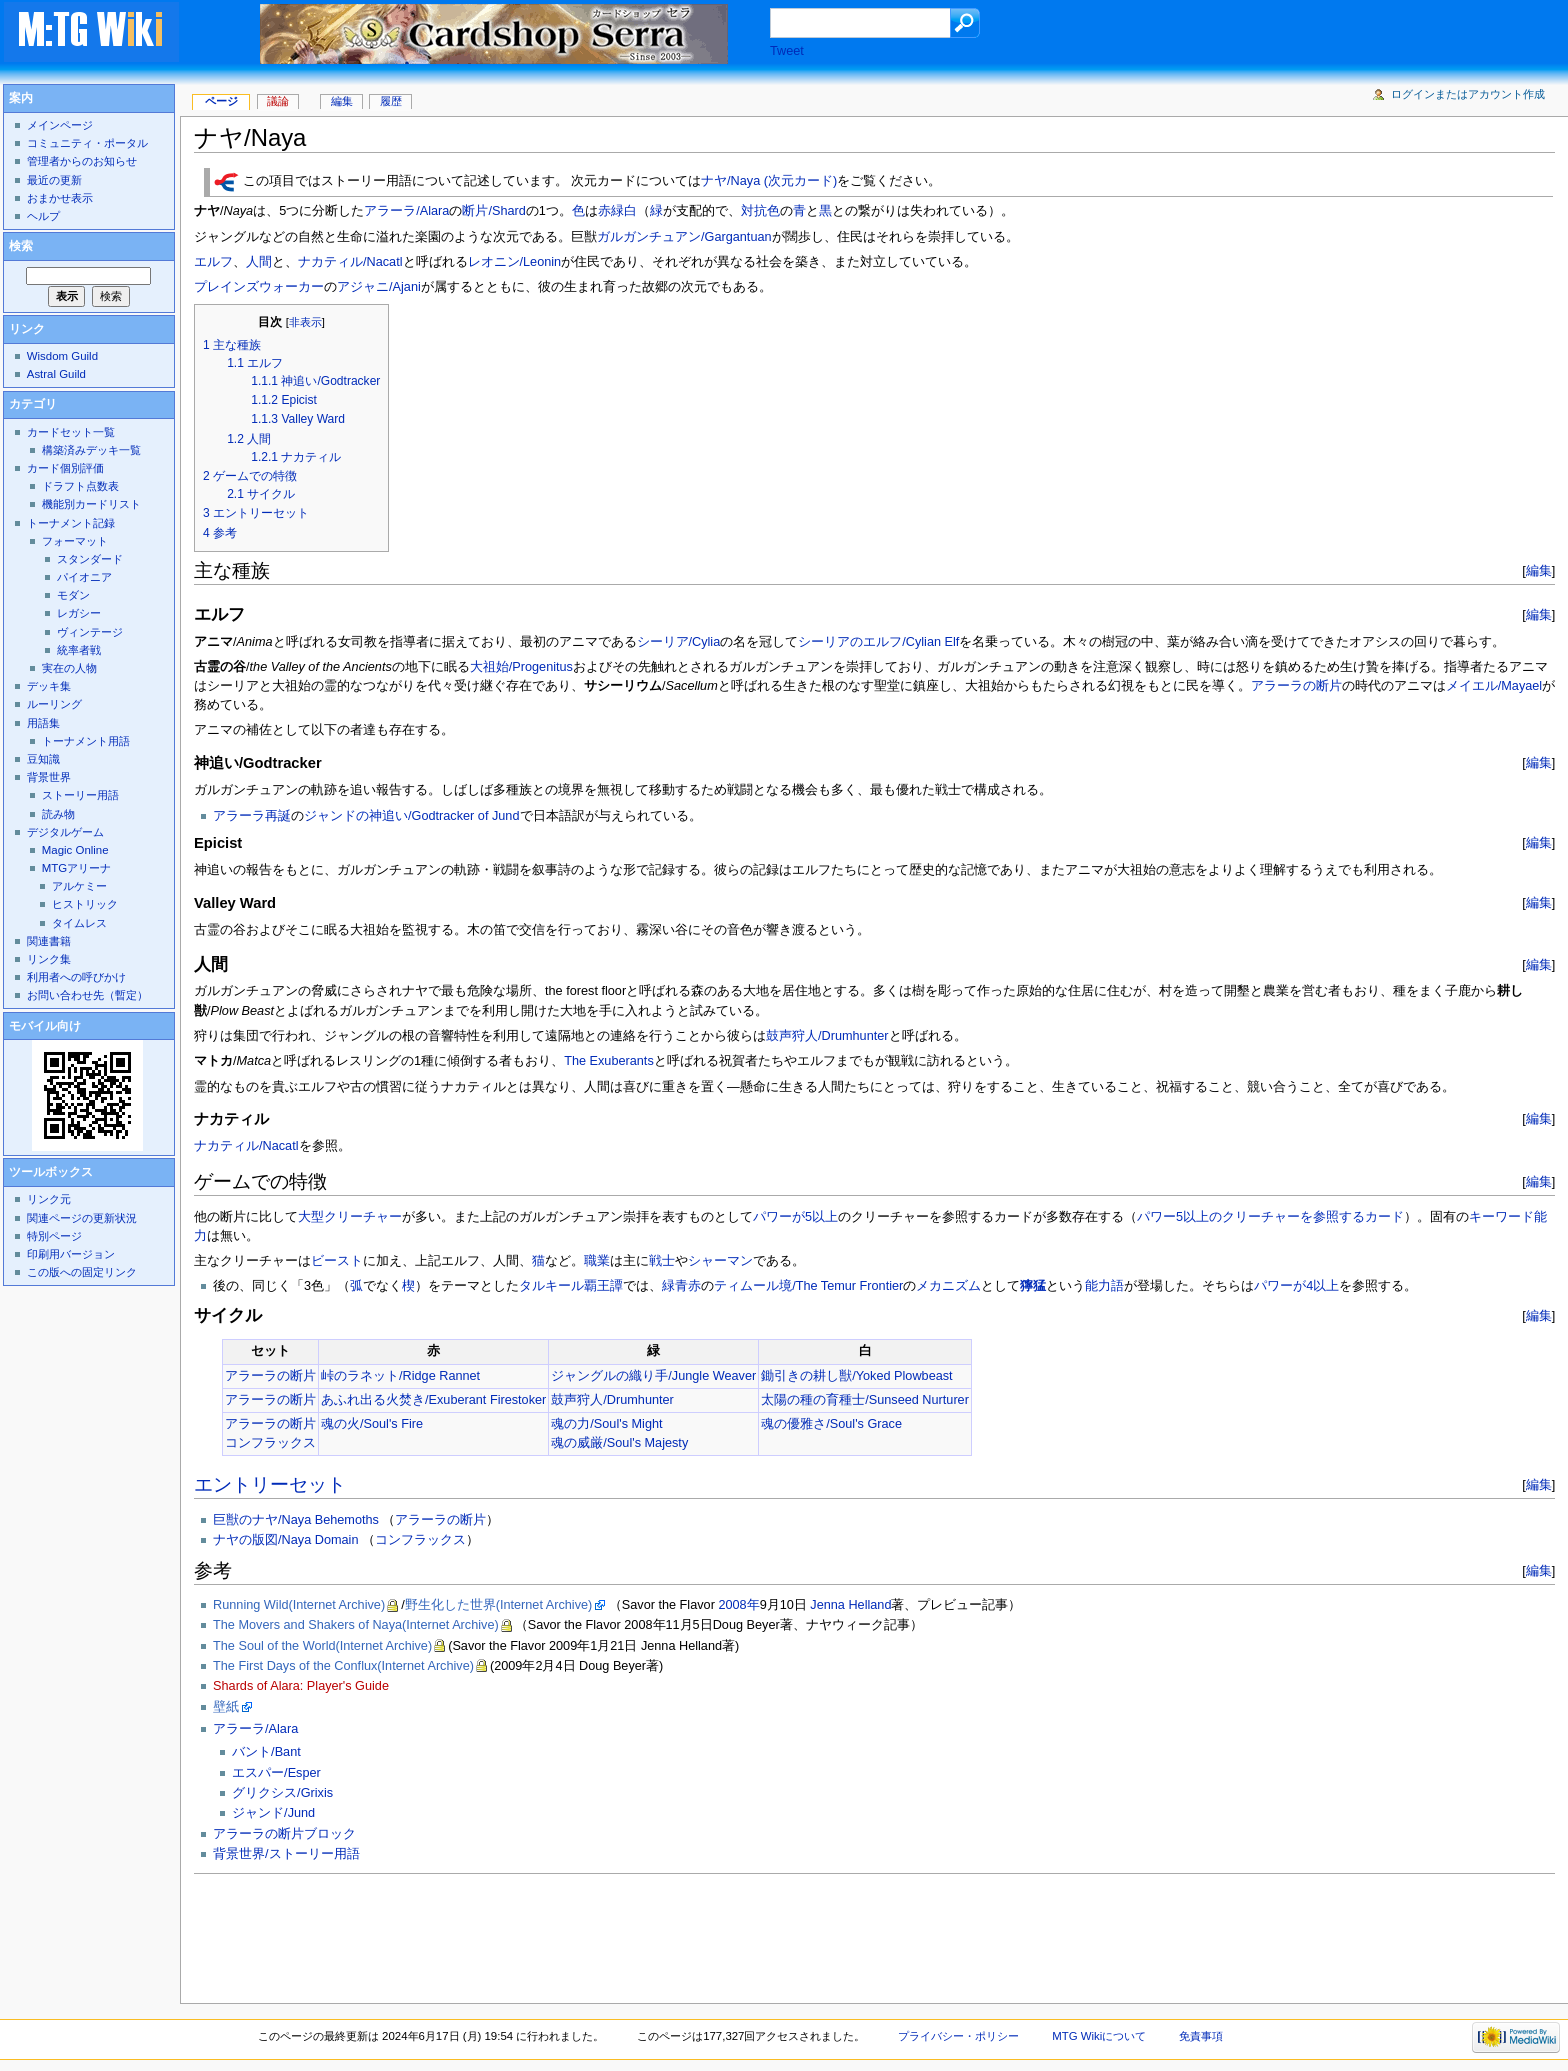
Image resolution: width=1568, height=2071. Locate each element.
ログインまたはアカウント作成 (1468, 94)
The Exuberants (609, 1061)
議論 (278, 101)
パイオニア (84, 577)
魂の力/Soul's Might (606, 1424)
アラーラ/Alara (406, 211)
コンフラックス (270, 1443)
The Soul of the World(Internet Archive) (322, 1646)
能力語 (1104, 1286)
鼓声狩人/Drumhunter (827, 1036)
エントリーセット (270, 1484)
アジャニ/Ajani (379, 287)
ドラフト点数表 (80, 486)
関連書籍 (49, 941)
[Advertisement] (558, 1933)
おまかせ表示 (60, 198)
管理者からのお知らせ (82, 161)
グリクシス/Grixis (282, 1793)
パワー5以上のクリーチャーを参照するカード (1270, 1217)
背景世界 (49, 777)
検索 (21, 246)
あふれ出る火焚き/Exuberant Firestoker (433, 1400)
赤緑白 (617, 211)
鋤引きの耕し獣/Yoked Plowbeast (856, 1376)
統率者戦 (79, 650)
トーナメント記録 (71, 523)
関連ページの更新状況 (82, 1218)
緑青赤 (681, 1286)
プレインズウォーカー (259, 287)
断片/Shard (493, 211)
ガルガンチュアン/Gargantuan (684, 237)
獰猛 (1033, 1286)
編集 (1539, 570)
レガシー (79, 613)
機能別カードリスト (91, 504)
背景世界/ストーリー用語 (286, 1854)
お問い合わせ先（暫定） (87, 995)
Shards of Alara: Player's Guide (301, 1686)
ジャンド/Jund (273, 1813)
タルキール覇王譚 (571, 1286)
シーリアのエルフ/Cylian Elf (878, 642)
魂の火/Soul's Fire (372, 1424)
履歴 (391, 101)
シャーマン (720, 1261)
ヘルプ (43, 216)
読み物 (58, 814)
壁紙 (226, 1707)
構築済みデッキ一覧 (91, 450)
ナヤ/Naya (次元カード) (769, 182)
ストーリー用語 (80, 795)
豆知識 (43, 759)
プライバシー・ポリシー (958, 2036)
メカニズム (948, 1286)
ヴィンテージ (90, 632)
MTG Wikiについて (1099, 2036)
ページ (221, 101)
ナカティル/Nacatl (350, 262)
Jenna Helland (850, 1605)
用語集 (43, 723)
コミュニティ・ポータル (87, 143)
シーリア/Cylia (679, 642)
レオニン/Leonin (515, 262)
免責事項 (1201, 2036)
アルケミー (79, 886)
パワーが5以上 (795, 1217)
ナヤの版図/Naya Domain (285, 1540)
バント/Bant (266, 1752)
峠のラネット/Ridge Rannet (400, 1376)
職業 (597, 1261)
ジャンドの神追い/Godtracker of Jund (411, 816)
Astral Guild (56, 374)
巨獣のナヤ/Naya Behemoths (296, 1520)
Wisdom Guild (62, 356)
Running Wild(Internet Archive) (299, 1605)
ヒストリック (85, 904)
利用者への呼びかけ (76, 977)
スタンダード (90, 559)
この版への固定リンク (82, 1272)
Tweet (787, 51)
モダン (73, 595)
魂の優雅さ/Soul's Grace (831, 1424)
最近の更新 (54, 180)
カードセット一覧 (71, 432)
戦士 (662, 1261)
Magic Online (75, 850)
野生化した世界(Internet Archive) (499, 1605)
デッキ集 (49, 686)
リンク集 (49, 959)
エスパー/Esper (276, 1773)
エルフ (213, 262)
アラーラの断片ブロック (284, 1834)
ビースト (337, 1261)
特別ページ (54, 1236)
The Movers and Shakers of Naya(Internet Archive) (356, 1625)
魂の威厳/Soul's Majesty (619, 1443)
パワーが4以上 (1296, 1286)
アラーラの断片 (1296, 686)
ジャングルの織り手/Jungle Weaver (653, 1376)
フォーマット (75, 541)
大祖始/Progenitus (521, 667)
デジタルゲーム (65, 832)
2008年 (738, 1605)
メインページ (60, 125)
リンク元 (49, 1199)
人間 (259, 262)
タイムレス (79, 923)
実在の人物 (69, 668)
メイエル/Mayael (1494, 686)
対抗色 (760, 211)
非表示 (305, 322)
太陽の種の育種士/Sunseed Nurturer (865, 1400)
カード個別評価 (65, 468)
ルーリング (54, 704)
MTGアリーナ (76, 868)
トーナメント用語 (86, 741)
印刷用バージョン (71, 1254)
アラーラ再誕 (252, 816)
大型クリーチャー (350, 1217)
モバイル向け (45, 1026)
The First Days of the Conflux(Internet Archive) (343, 1666)
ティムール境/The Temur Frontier (808, 1286)
